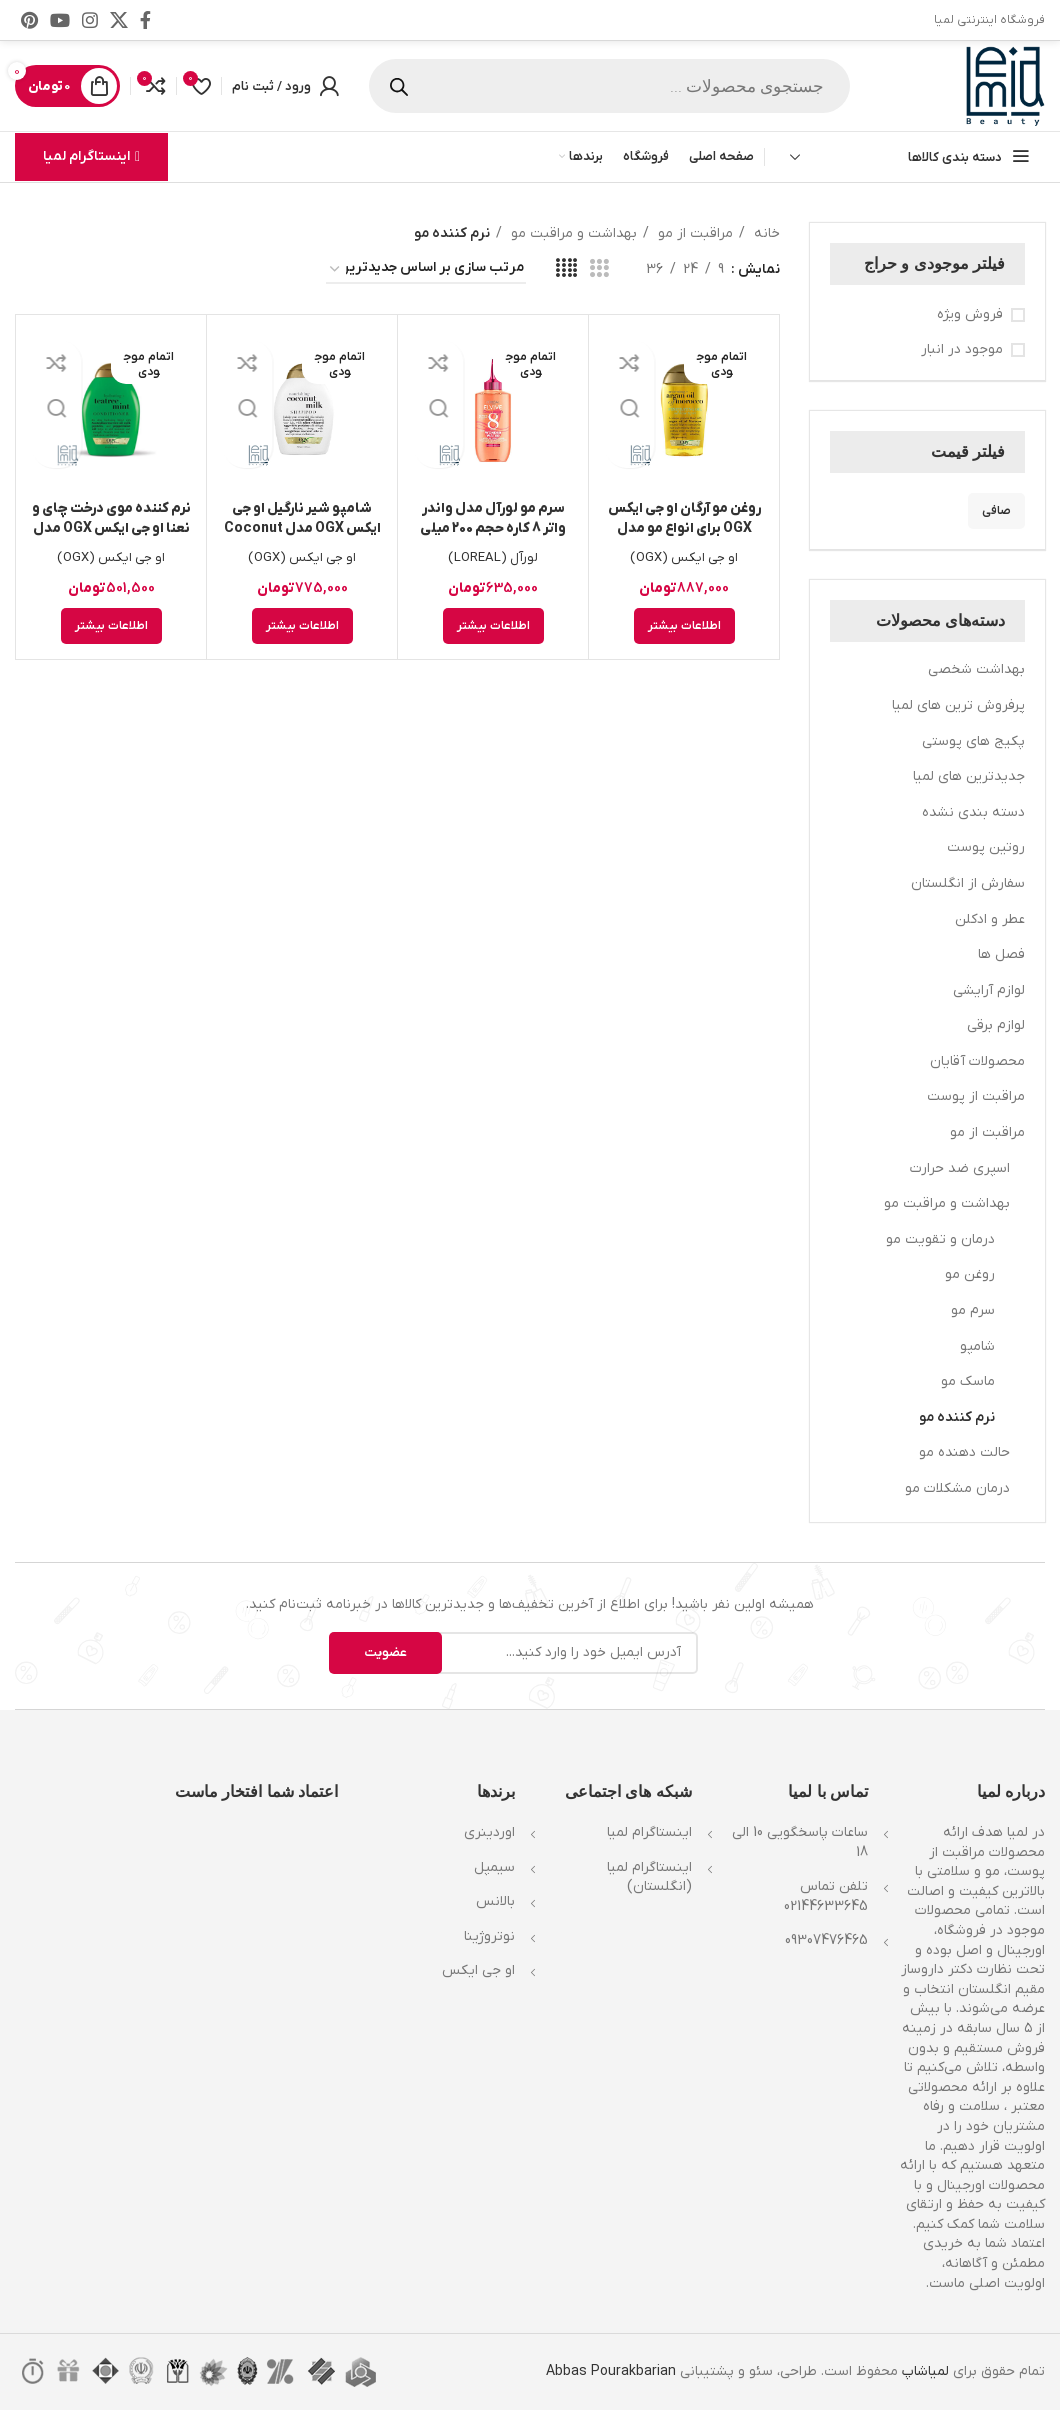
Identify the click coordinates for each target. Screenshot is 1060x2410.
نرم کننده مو (957, 1417)
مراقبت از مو (987, 1132)
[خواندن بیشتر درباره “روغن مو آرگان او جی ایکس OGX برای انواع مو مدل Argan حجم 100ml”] (684, 626)
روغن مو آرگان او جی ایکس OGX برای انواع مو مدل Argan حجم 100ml (684, 528)
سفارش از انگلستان (968, 883)
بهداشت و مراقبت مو (947, 1203)
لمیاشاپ (925, 2371)
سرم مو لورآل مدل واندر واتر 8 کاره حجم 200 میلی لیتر (493, 528)
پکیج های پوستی (973, 741)
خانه (765, 233)
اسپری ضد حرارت (960, 1168)
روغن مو (970, 1274)
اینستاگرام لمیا (91, 156)
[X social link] (119, 20)
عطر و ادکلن (990, 919)
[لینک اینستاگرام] (90, 20)
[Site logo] (1005, 85)
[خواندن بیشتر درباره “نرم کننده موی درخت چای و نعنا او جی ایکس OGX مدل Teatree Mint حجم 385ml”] (111, 626)
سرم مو (973, 1310)
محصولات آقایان (977, 1061)
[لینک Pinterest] (29, 20)
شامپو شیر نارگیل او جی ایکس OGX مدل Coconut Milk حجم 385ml (302, 528)
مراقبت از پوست (976, 1096)
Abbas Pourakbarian (611, 2371)
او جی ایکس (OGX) (684, 557)
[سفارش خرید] (426, 269)
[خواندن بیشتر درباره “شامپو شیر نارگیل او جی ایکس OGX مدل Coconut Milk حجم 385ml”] (302, 626)
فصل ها (1001, 954)
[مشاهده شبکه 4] (566, 269)
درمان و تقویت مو (940, 1239)
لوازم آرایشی (989, 990)
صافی (996, 511)
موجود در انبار (962, 349)
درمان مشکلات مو (957, 1488)
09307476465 (826, 1940)
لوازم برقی (996, 1025)
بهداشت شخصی (976, 669)
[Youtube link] (60, 20)
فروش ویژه (970, 314)
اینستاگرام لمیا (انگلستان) (649, 1877)
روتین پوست (986, 847)
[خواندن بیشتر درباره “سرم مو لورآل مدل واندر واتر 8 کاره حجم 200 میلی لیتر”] (493, 626)
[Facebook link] (145, 20)
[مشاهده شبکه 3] (599, 269)
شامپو (977, 1346)
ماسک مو (968, 1381)
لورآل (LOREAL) (493, 557)
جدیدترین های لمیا (969, 776)
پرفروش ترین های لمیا (958, 705)
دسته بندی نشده (973, 812)
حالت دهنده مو (964, 1452)
